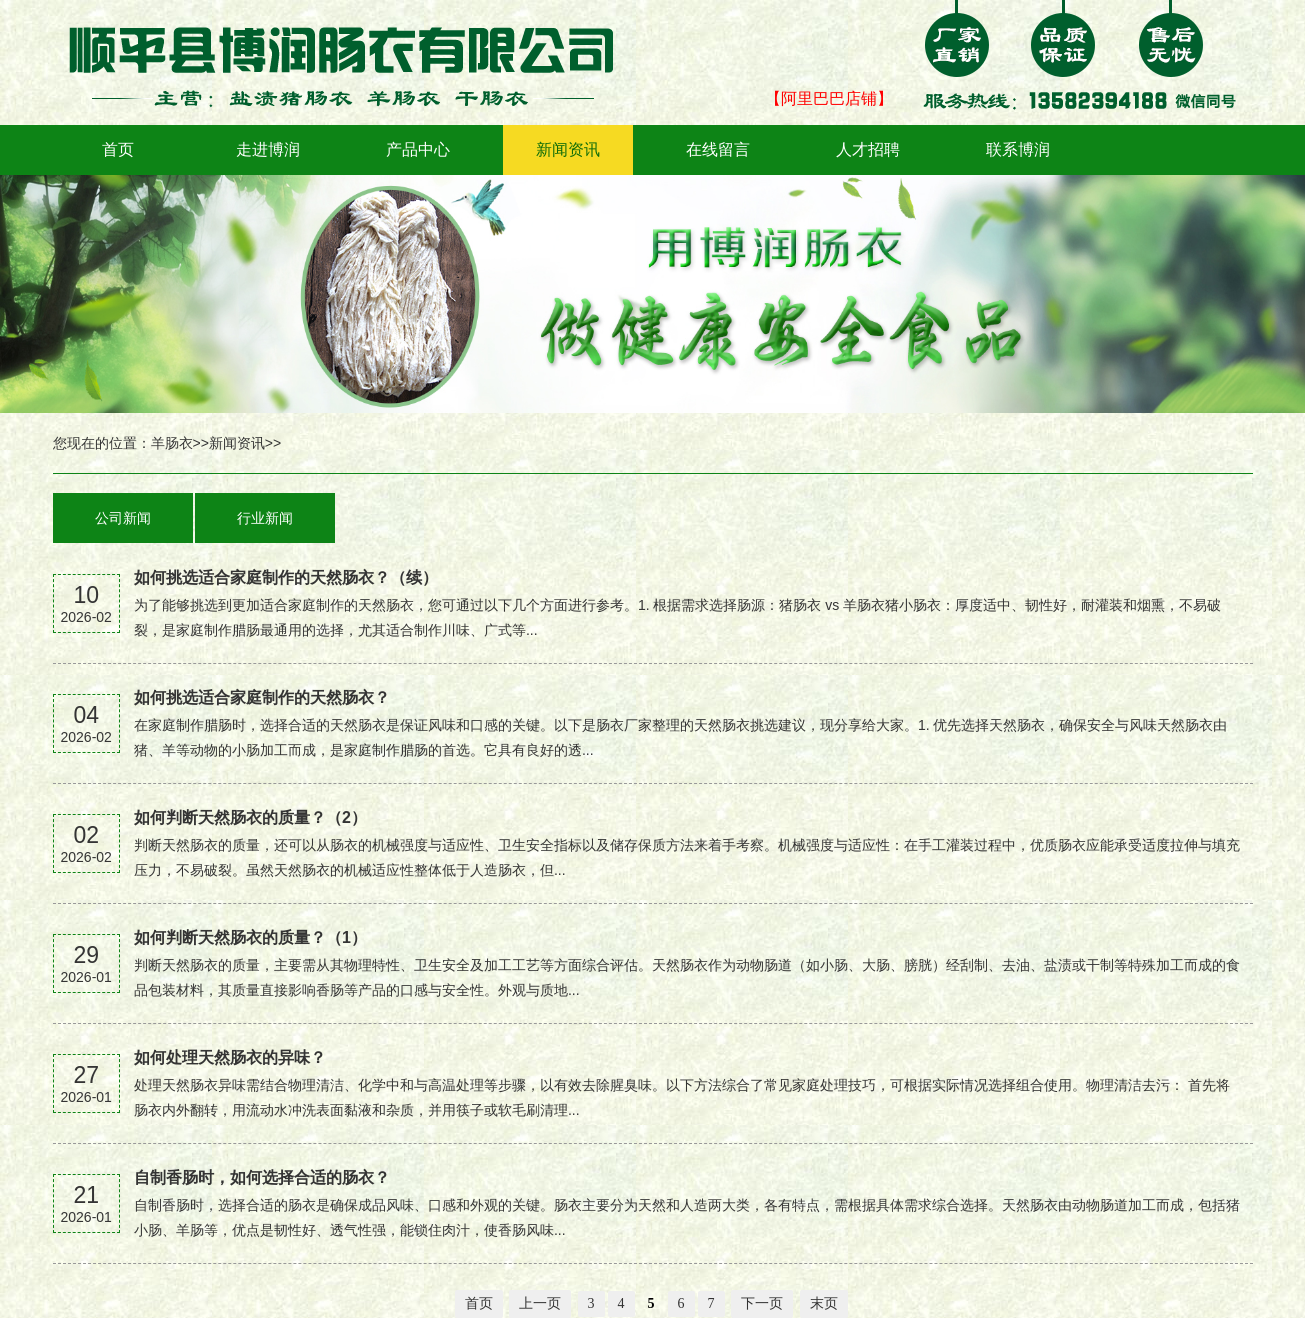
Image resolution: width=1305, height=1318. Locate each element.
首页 (118, 149)
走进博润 (268, 149)
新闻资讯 (568, 149)
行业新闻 (265, 518)
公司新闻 (123, 518)
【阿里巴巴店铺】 (829, 98)
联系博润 (1018, 149)
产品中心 (418, 149)
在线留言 (718, 149)
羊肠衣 (172, 443)
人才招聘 (868, 149)
